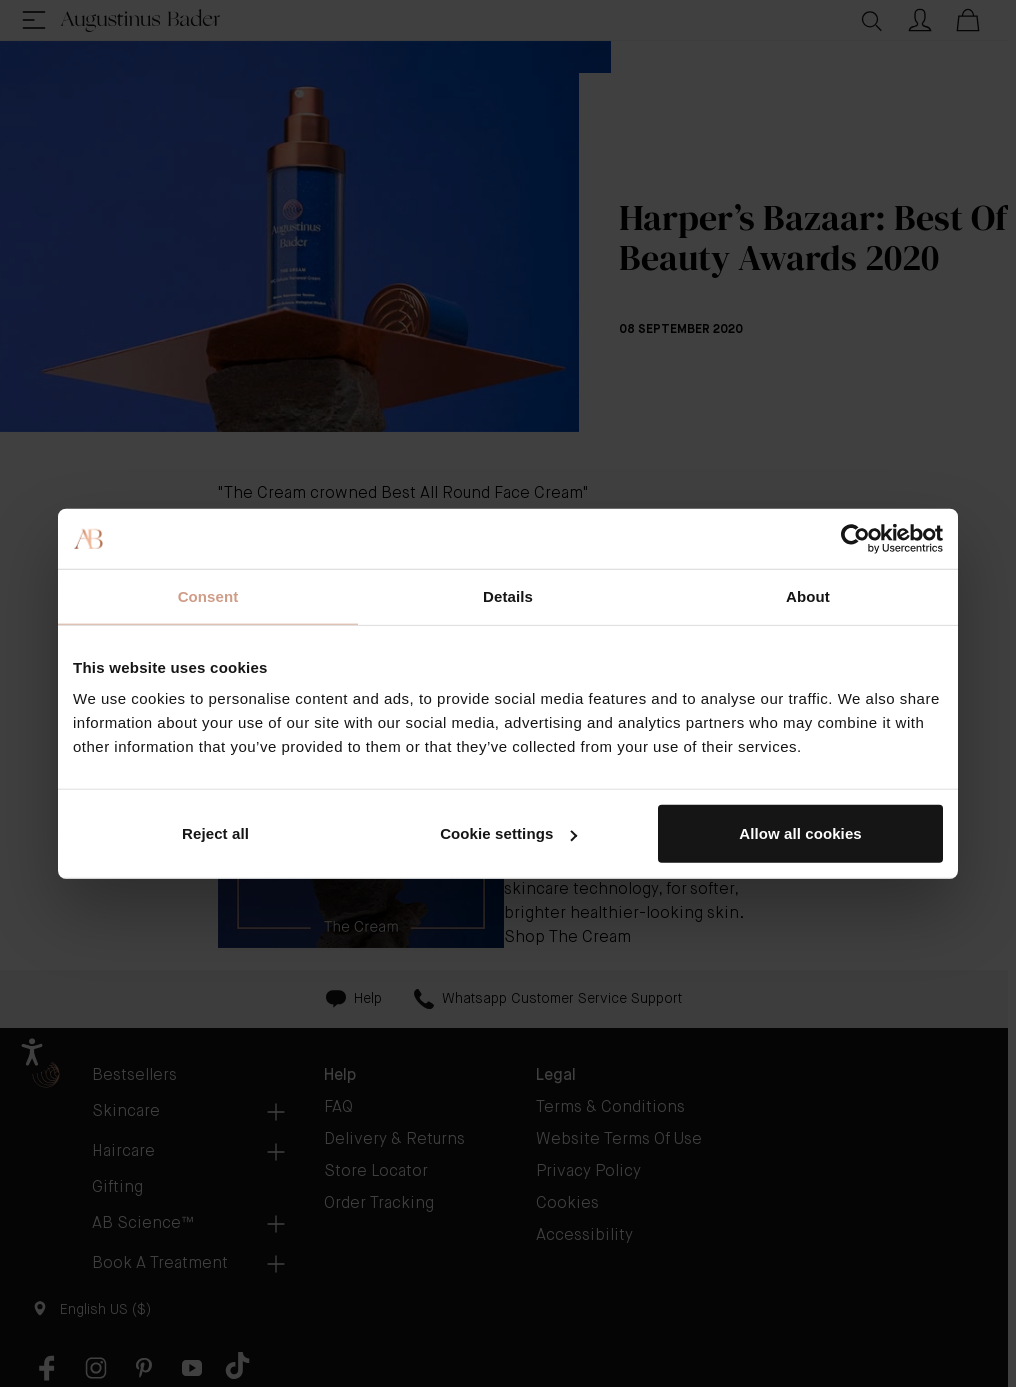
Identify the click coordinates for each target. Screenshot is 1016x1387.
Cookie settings (508, 833)
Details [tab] (508, 595)
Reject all (215, 833)
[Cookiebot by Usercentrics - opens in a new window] (855, 538)
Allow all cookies (800, 833)
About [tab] (808, 595)
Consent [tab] (208, 595)
